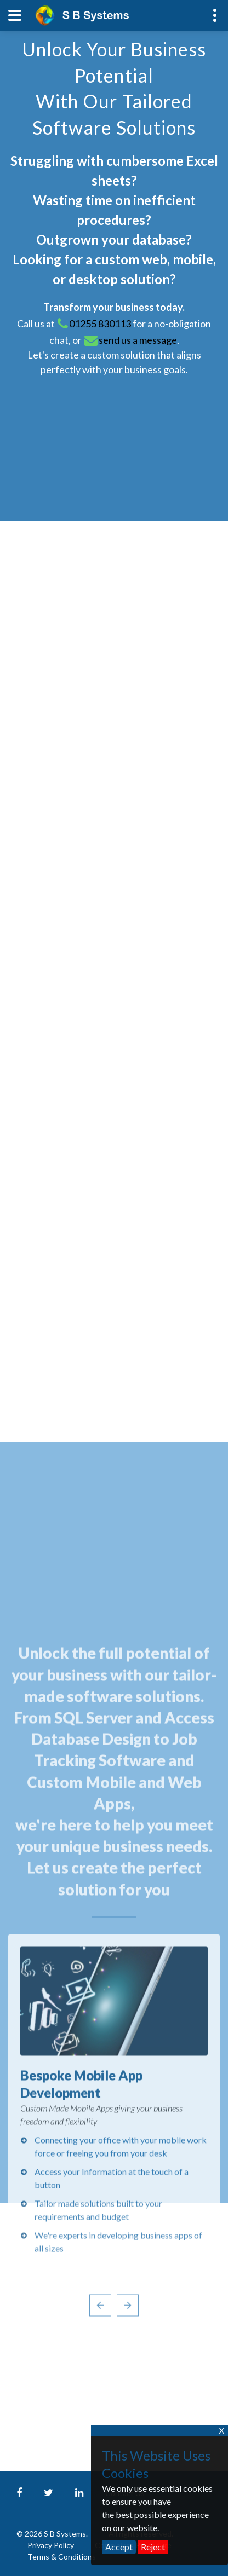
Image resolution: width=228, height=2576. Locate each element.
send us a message (138, 340)
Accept (119, 2547)
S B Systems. (66, 2533)
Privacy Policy (51, 2545)
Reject (153, 2547)
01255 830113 (100, 323)
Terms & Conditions (61, 2556)
